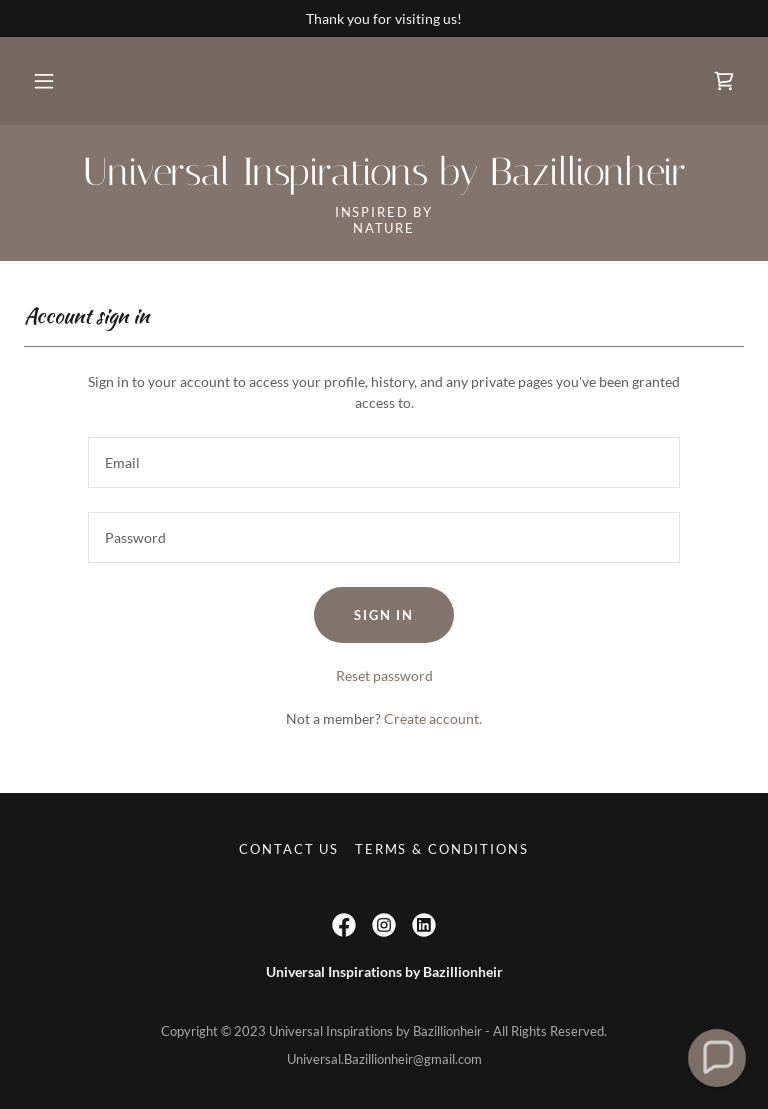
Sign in (384, 615)
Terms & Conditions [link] (441, 849)
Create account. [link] (433, 718)
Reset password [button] (384, 675)
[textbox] (384, 462)
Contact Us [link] (289, 849)
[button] (44, 81)
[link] (724, 81)
